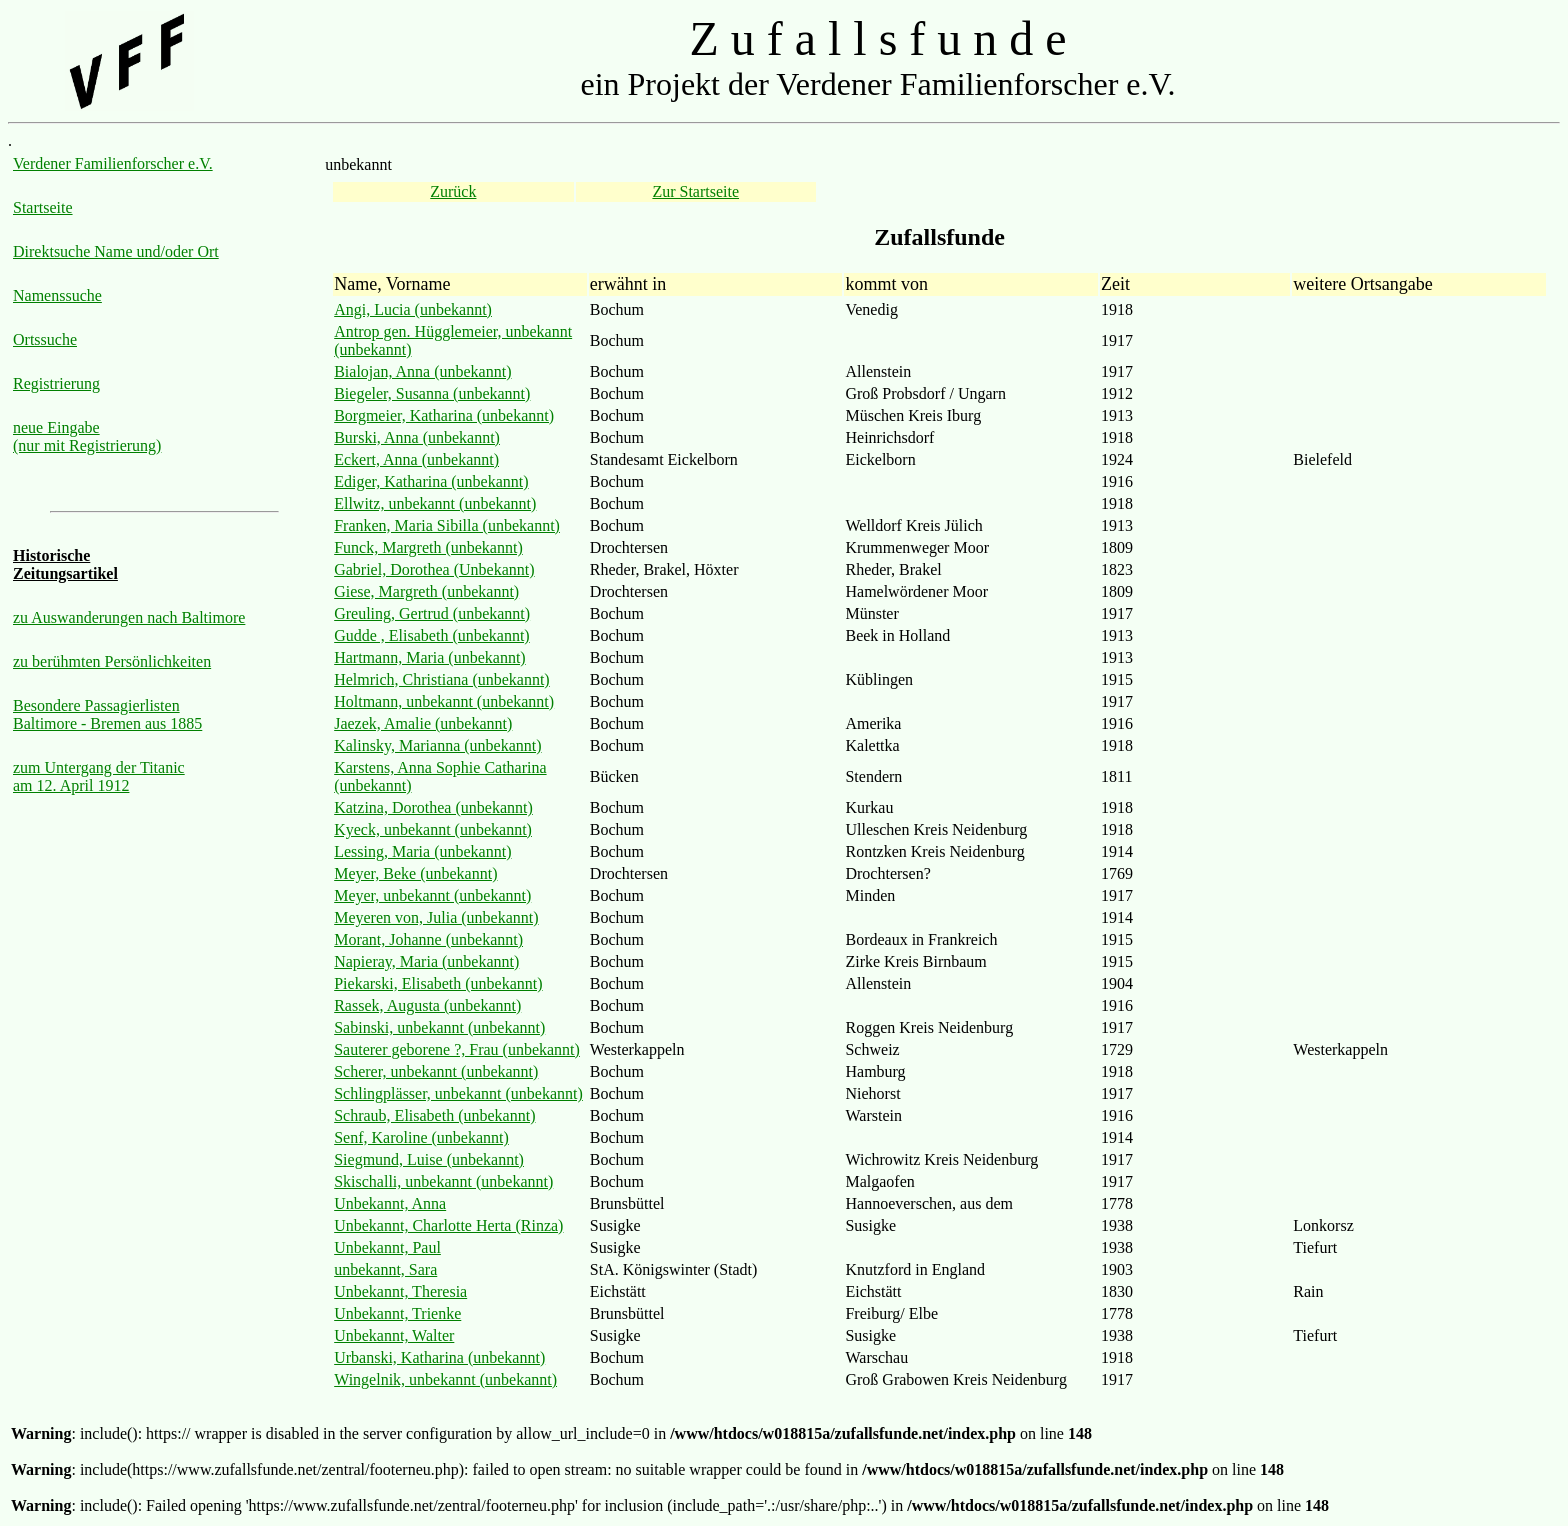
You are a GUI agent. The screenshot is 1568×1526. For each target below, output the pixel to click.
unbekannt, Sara (385, 1269)
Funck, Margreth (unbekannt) (428, 547)
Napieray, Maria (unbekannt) (426, 961)
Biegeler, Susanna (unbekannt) (432, 393)
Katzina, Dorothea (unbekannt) (433, 807)
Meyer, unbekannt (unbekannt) (432, 895)
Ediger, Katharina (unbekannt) (431, 481)
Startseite (43, 207)
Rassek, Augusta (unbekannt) (427, 1005)
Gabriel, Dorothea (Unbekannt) (434, 569)
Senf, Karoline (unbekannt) (421, 1137)
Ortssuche (45, 339)
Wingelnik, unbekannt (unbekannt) (445, 1379)
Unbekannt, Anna (390, 1203)
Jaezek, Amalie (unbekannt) (423, 723)
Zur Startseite (695, 191)
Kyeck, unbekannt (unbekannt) (433, 829)
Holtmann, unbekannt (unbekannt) (444, 701)
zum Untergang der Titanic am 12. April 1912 (99, 776)
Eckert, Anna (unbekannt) (416, 459)
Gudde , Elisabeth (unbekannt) (432, 635)
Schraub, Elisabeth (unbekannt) (434, 1115)
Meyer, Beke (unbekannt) (415, 873)
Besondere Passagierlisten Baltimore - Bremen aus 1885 (107, 714)
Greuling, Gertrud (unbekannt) (432, 613)
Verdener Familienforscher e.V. (113, 163)
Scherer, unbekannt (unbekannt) (436, 1071)
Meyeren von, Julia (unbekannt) (436, 917)
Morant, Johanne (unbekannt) (428, 939)
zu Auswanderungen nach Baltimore (129, 617)
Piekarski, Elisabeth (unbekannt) (438, 983)
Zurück (453, 191)
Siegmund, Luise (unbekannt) (429, 1159)
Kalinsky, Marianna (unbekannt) (437, 745)
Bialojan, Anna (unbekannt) (422, 371)
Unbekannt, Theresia (400, 1291)
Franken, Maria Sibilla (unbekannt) (447, 525)
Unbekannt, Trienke (397, 1313)
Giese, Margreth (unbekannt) (426, 591)
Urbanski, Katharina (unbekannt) (439, 1357)
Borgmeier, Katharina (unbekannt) (444, 415)
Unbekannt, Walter (394, 1335)
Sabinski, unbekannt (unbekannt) (439, 1027)
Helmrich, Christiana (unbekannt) (442, 679)
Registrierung (56, 383)
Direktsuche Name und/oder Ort (116, 251)
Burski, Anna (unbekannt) (417, 437)
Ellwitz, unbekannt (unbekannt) (435, 503)
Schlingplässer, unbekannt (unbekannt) (458, 1093)
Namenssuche (57, 295)
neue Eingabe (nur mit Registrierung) (87, 436)
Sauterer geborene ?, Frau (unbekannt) (457, 1049)
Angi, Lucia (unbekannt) (413, 309)
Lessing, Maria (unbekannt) (422, 851)
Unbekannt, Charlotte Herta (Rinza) (448, 1225)
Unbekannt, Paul (387, 1247)
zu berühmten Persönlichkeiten (112, 661)
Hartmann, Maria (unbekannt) (429, 657)
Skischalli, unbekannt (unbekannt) (443, 1181)
